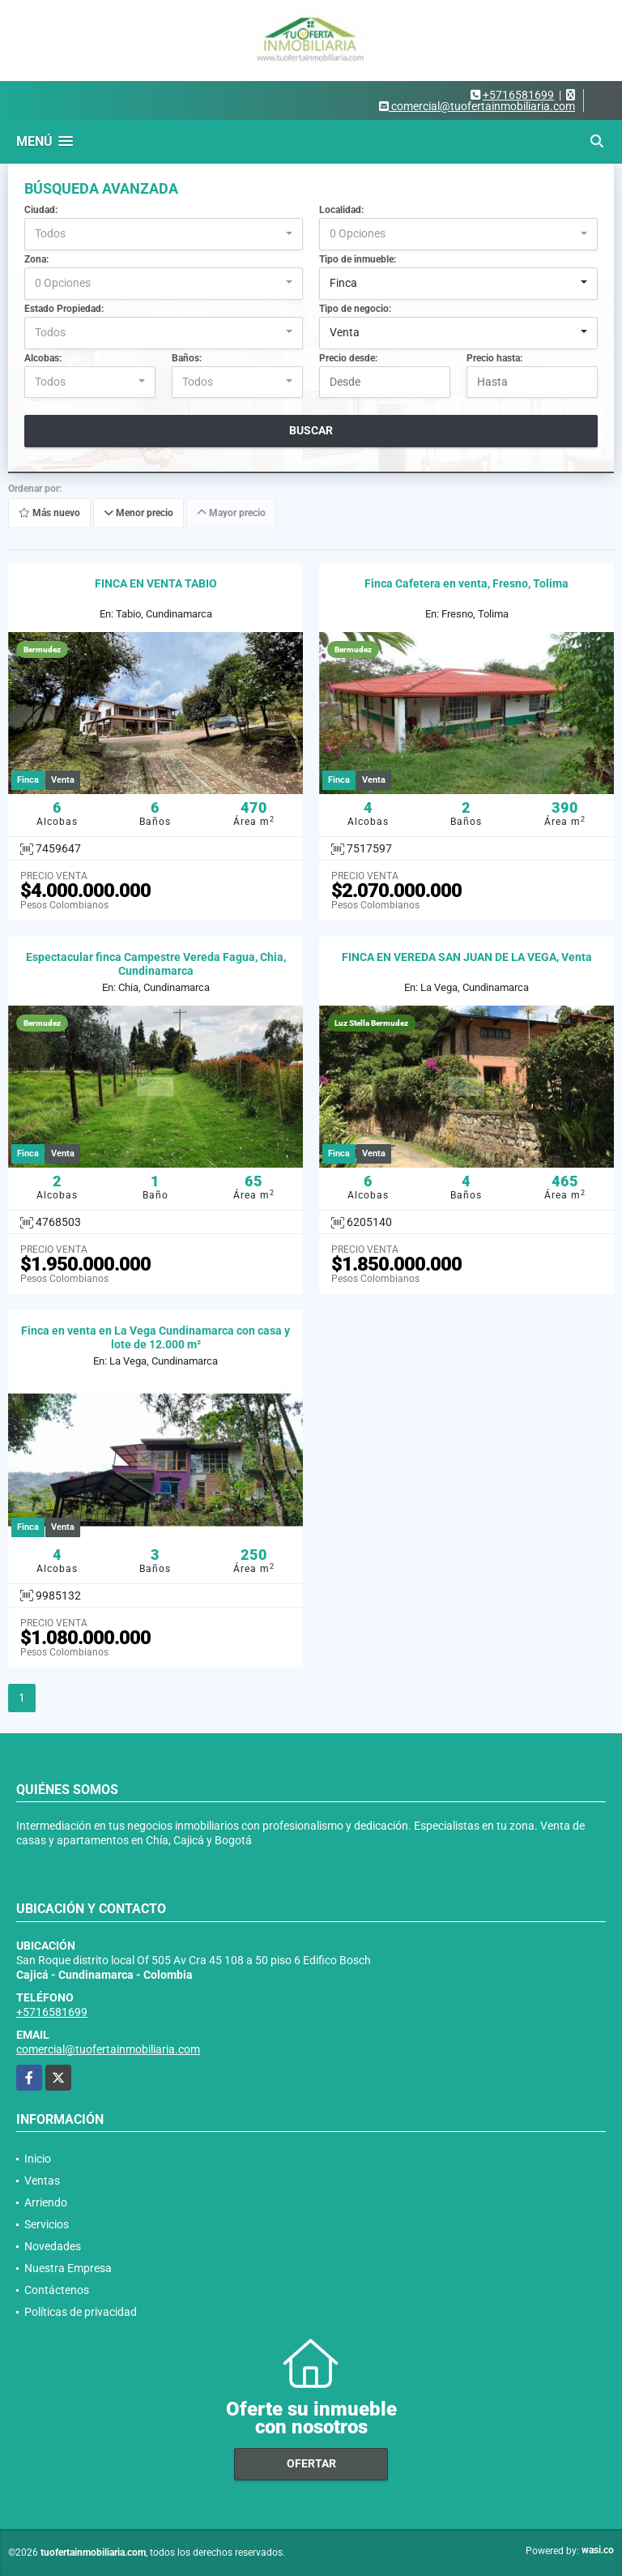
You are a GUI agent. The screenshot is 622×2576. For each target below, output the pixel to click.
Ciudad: (41, 210)
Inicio (37, 2158)
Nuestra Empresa (68, 2268)
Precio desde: (348, 358)
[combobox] (163, 234)
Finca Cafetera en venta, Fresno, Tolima (466, 583)
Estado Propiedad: (64, 308)
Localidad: (341, 210)
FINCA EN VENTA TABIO (156, 583)
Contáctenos (56, 2289)
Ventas (42, 2180)
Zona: (36, 259)
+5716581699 (518, 94)
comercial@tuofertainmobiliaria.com (108, 2049)
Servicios (46, 2224)
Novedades (52, 2246)
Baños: (187, 358)
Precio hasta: (494, 358)
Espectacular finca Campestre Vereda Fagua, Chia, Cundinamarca (156, 964)
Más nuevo (49, 513)
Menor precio (138, 513)
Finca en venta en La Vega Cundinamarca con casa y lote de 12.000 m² (155, 1337)
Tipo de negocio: (355, 308)
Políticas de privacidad (80, 2311)
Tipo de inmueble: (357, 259)
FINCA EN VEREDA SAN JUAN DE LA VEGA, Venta (467, 957)
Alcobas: (43, 358)
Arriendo (45, 2202)
